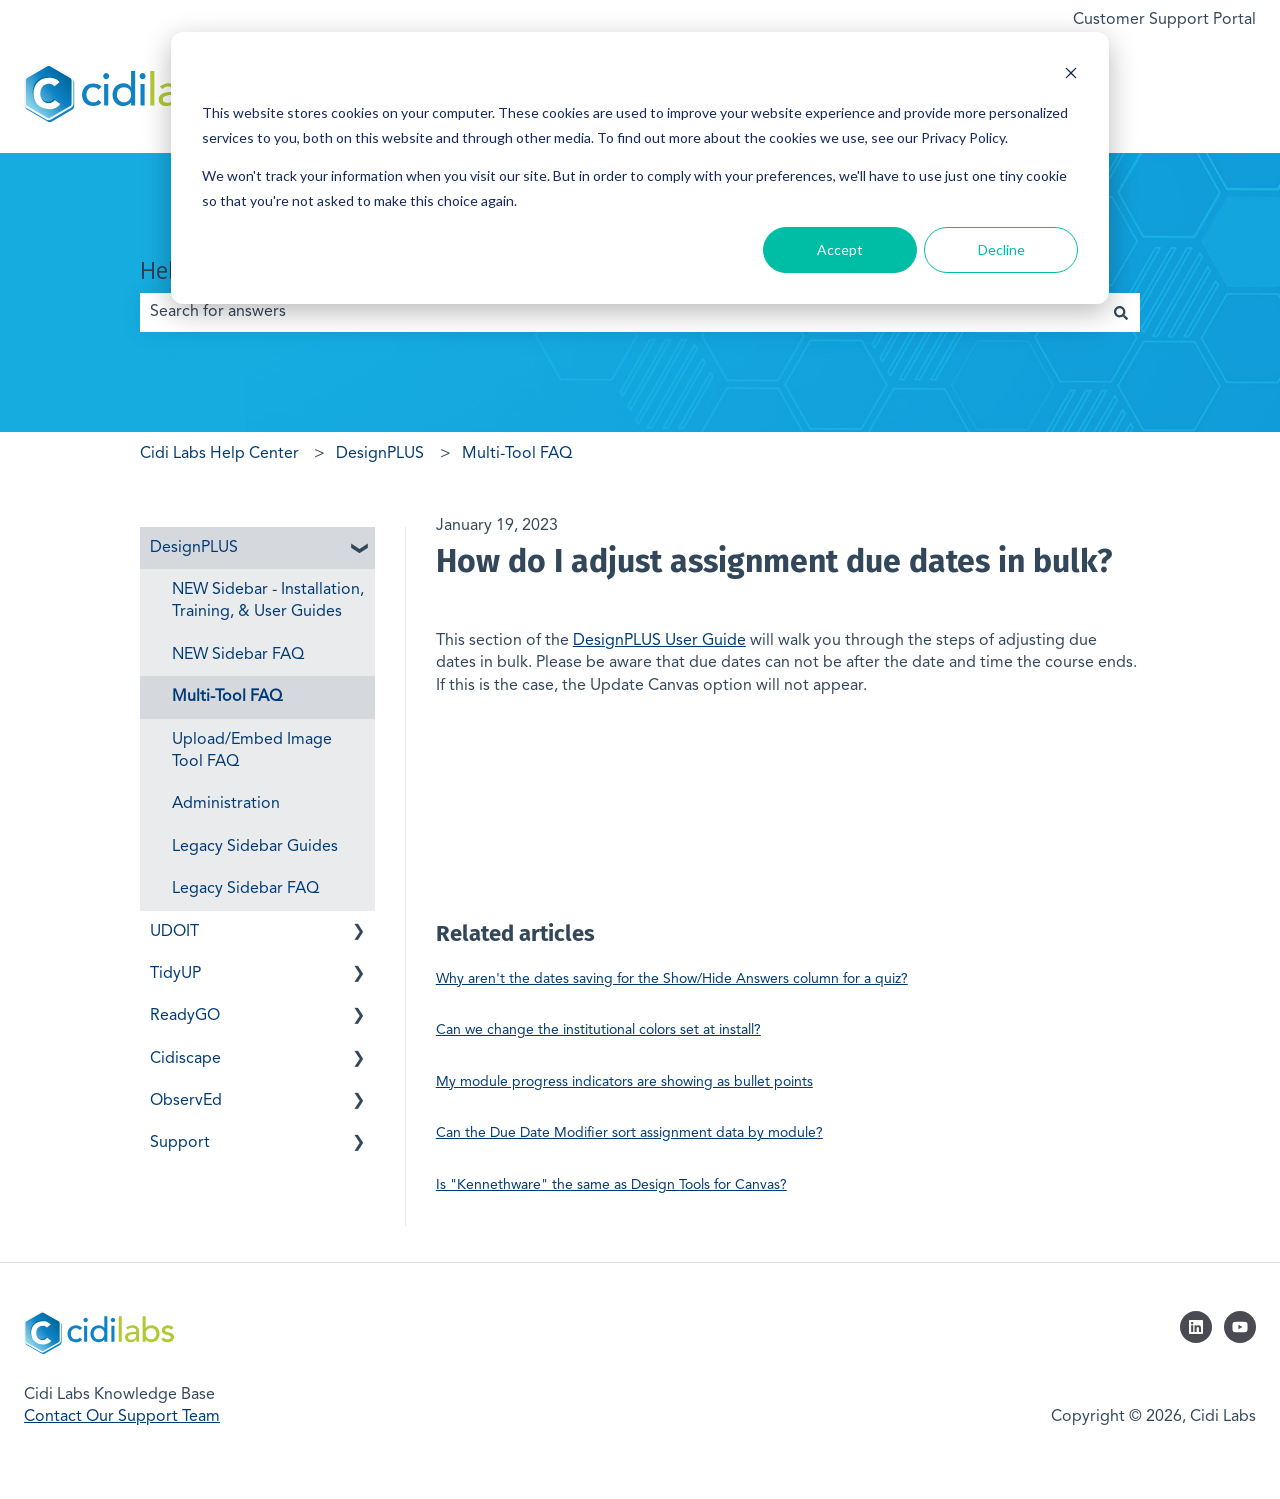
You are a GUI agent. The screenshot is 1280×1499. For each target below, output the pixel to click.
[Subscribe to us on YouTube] (1240, 1327)
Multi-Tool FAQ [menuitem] (227, 697)
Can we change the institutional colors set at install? (598, 1030)
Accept (840, 249)
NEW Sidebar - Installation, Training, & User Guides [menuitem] (268, 601)
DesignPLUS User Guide (659, 641)
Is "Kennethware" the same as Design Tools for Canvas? (611, 1185)
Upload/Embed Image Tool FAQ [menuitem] (252, 751)
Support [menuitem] (180, 1143)
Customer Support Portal (1164, 20)
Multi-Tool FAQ (517, 454)
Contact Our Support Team (122, 1417)
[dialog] (640, 168)
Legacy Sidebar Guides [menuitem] (255, 847)
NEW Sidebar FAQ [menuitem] (238, 655)
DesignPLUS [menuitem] (194, 548)
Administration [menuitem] (226, 804)
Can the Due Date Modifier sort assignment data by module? (629, 1133)
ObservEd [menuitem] (186, 1101)
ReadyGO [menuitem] (185, 1016)
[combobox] (621, 312)
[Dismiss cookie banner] (1071, 75)
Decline (1001, 249)
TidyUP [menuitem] (175, 974)
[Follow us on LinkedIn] (1196, 1327)
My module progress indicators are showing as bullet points (624, 1082)
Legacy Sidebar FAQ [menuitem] (245, 889)
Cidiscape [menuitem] (185, 1059)
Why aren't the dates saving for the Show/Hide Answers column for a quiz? (672, 979)
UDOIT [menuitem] (174, 932)
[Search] (1121, 312)
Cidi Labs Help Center (219, 454)
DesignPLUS (380, 454)
